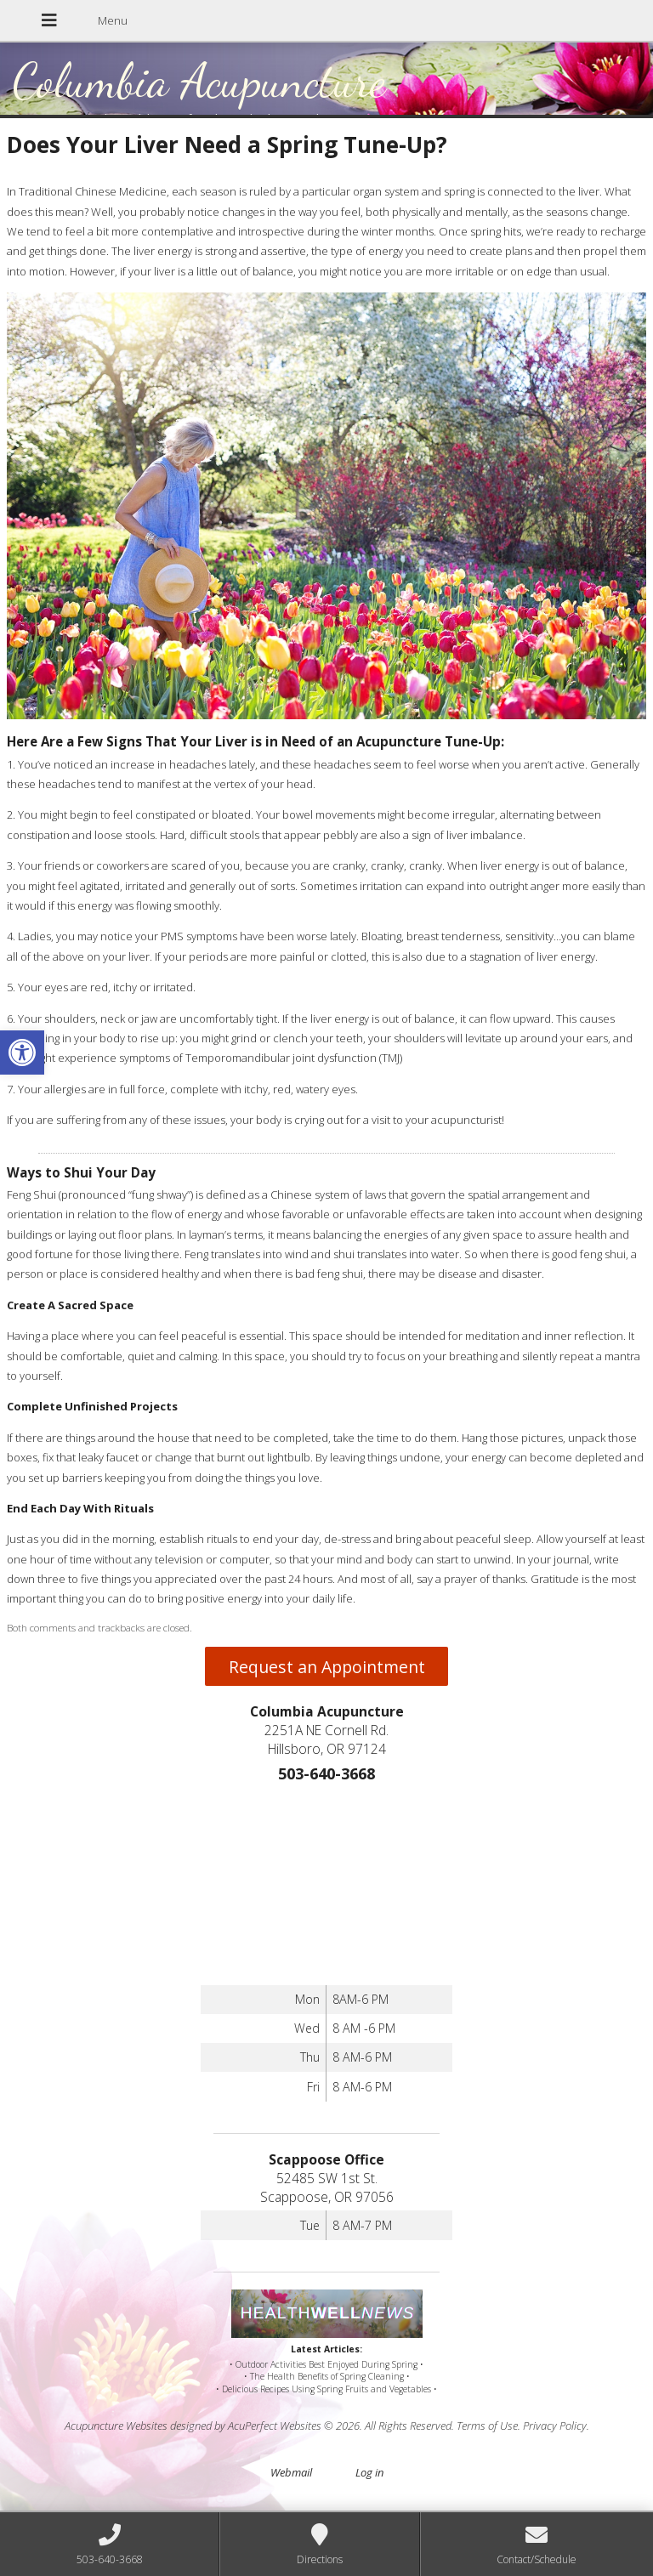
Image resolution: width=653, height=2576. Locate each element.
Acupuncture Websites (116, 2425)
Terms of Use (487, 2425)
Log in (369, 2472)
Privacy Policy (555, 2425)
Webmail (291, 2472)
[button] (22, 1052)
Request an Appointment (327, 1666)
